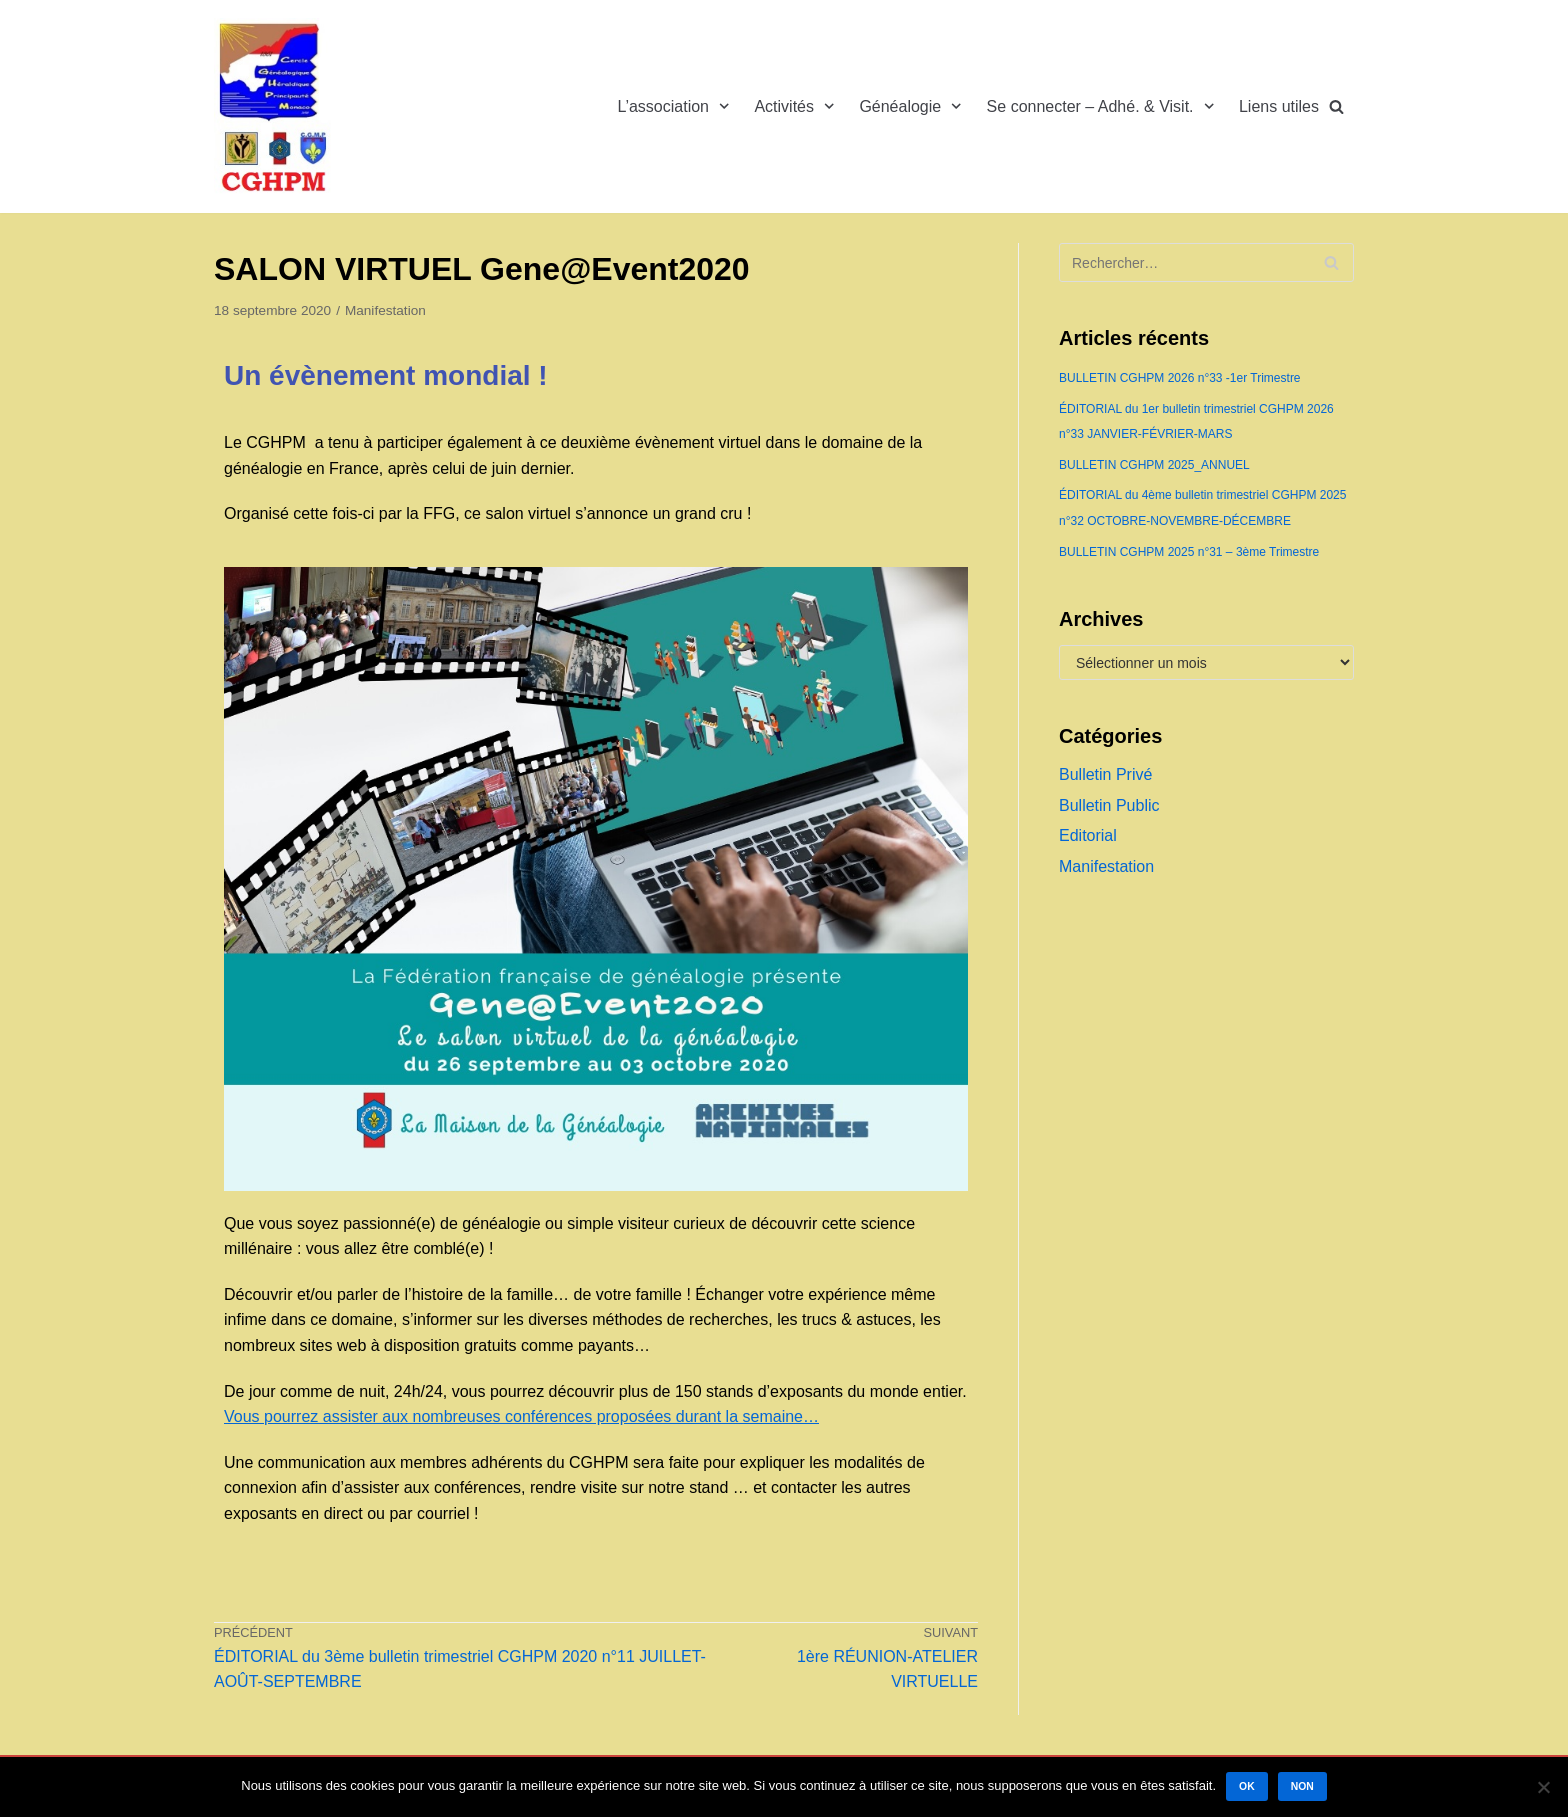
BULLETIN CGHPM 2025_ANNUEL (1154, 465)
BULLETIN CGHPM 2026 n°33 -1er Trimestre (1180, 378)
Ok (1247, 1786)
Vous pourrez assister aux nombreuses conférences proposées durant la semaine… (521, 1416)
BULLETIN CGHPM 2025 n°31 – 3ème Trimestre (1189, 552)
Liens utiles (1279, 106)
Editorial (1088, 835)
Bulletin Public (1109, 805)
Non (1302, 1786)
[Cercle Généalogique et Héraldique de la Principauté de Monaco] (274, 106)
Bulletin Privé (1105, 774)
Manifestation (385, 310)
